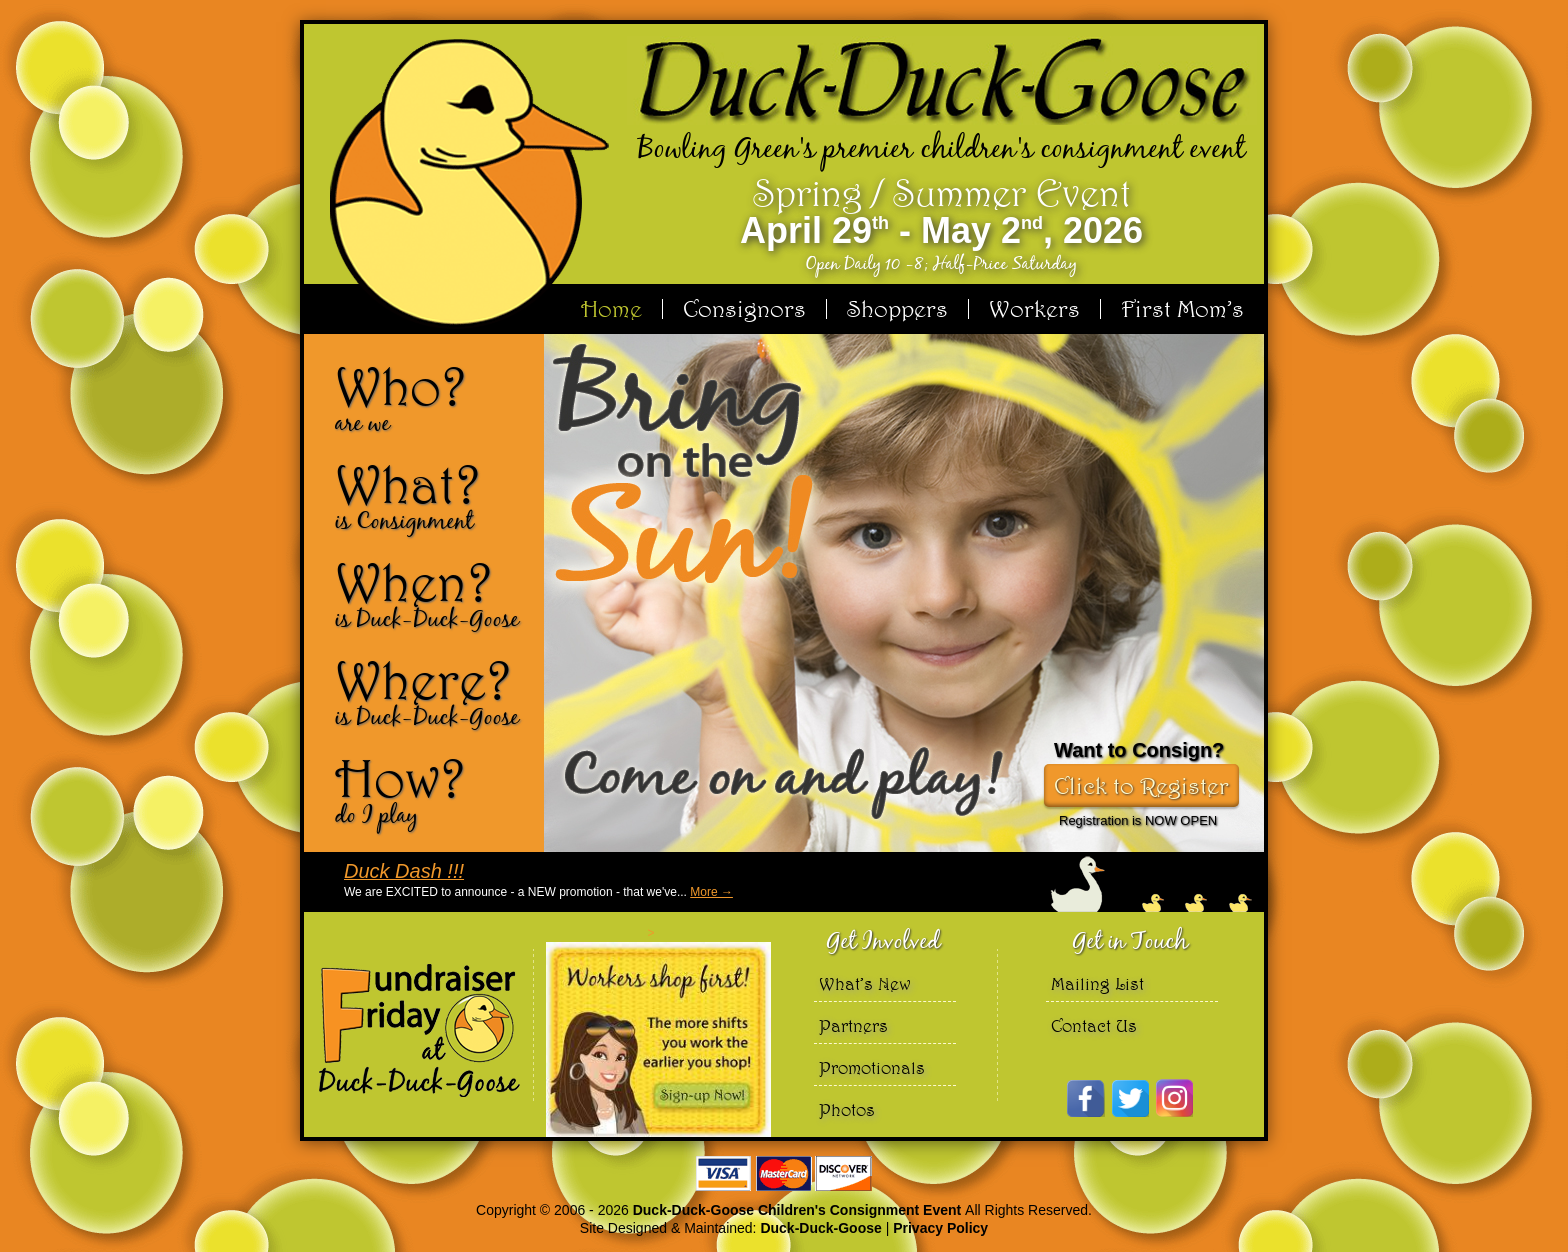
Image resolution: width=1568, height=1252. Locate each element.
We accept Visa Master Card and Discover (784, 1173)
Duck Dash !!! (404, 871)
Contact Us (1094, 1025)
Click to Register (1141, 785)
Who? (432, 398)
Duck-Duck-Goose (820, 1228)
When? (432, 594)
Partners (853, 1025)
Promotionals (872, 1067)
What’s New (865, 983)
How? (432, 790)
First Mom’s (1182, 309)
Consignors (744, 309)
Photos (847, 1109)
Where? (432, 692)
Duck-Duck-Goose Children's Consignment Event (799, 1210)
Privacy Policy (940, 1228)
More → (711, 892)
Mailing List (1097, 983)
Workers (1034, 309)
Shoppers (897, 309)
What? (432, 496)
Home (611, 309)
